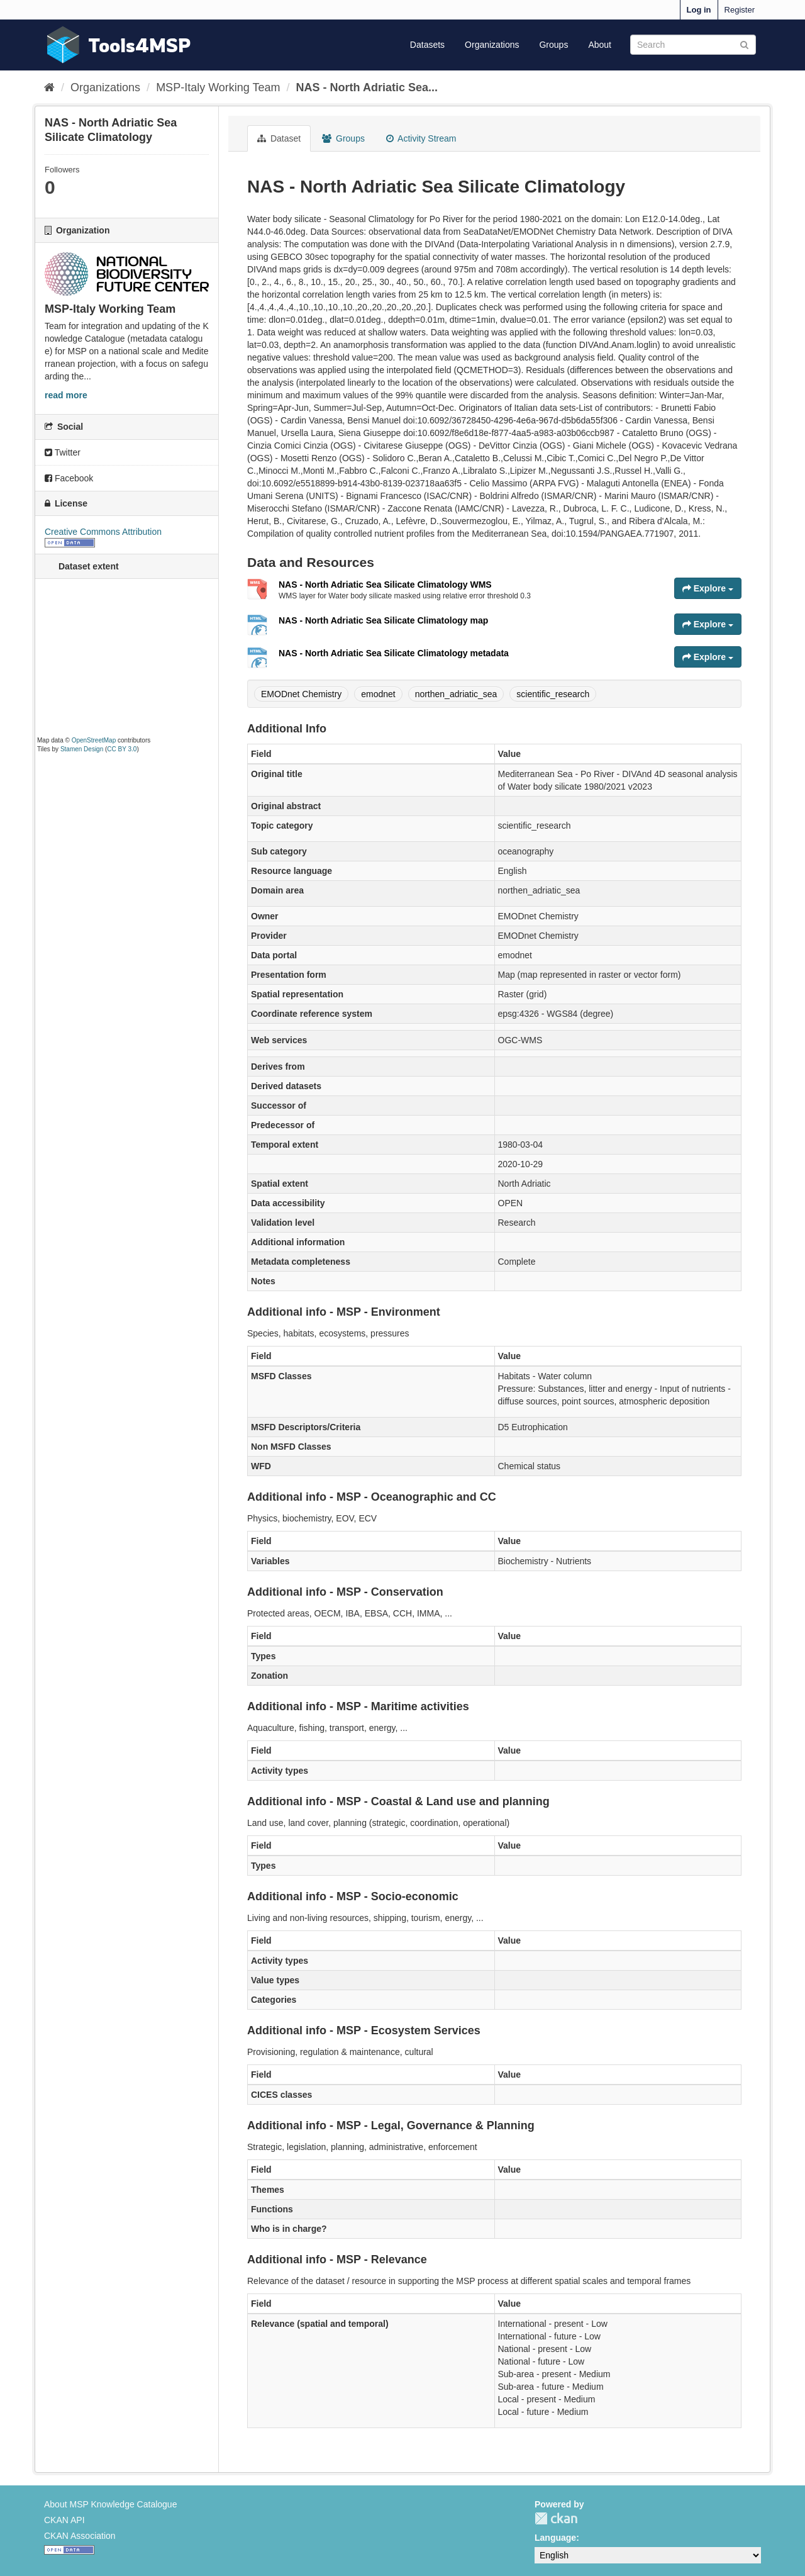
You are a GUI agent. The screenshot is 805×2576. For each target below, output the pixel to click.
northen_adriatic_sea (456, 694)
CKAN (556, 2518)
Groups (553, 45)
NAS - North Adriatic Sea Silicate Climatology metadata (394, 653)
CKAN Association (80, 2536)
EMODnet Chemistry (301, 694)
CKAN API (64, 2520)
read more (66, 395)
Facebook (69, 478)
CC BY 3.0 (121, 749)
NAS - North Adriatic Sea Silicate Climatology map (383, 620)
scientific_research (552, 694)
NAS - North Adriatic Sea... (367, 87)
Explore (707, 588)
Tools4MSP (139, 45)
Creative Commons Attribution (103, 532)
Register (739, 9)
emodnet (378, 694)
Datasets (427, 45)
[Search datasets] (693, 45)
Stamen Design (81, 749)
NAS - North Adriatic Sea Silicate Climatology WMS (385, 585)
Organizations (492, 45)
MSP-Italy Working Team (218, 87)
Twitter (62, 452)
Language (555, 2538)
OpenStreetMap (94, 740)
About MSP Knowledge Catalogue (110, 2504)
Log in (699, 9)
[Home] (49, 87)
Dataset (279, 138)
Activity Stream (421, 138)
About (599, 45)
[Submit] (744, 43)
